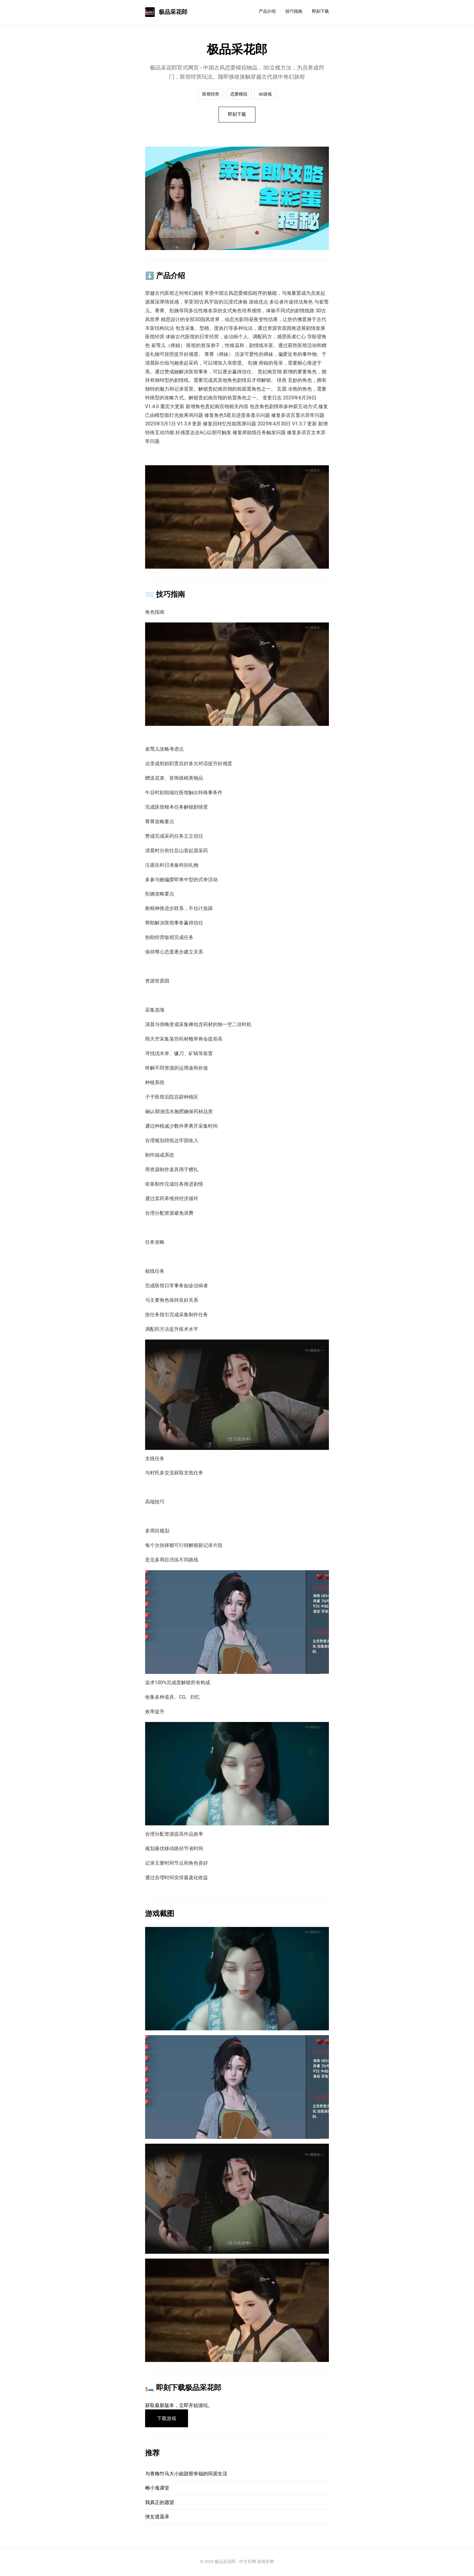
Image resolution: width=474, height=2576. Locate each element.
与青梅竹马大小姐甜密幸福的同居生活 (186, 2475)
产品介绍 (267, 11)
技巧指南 (293, 11)
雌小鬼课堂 (157, 2489)
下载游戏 (167, 2419)
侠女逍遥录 (157, 2518)
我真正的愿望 (159, 2503)
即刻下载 (320, 11)
